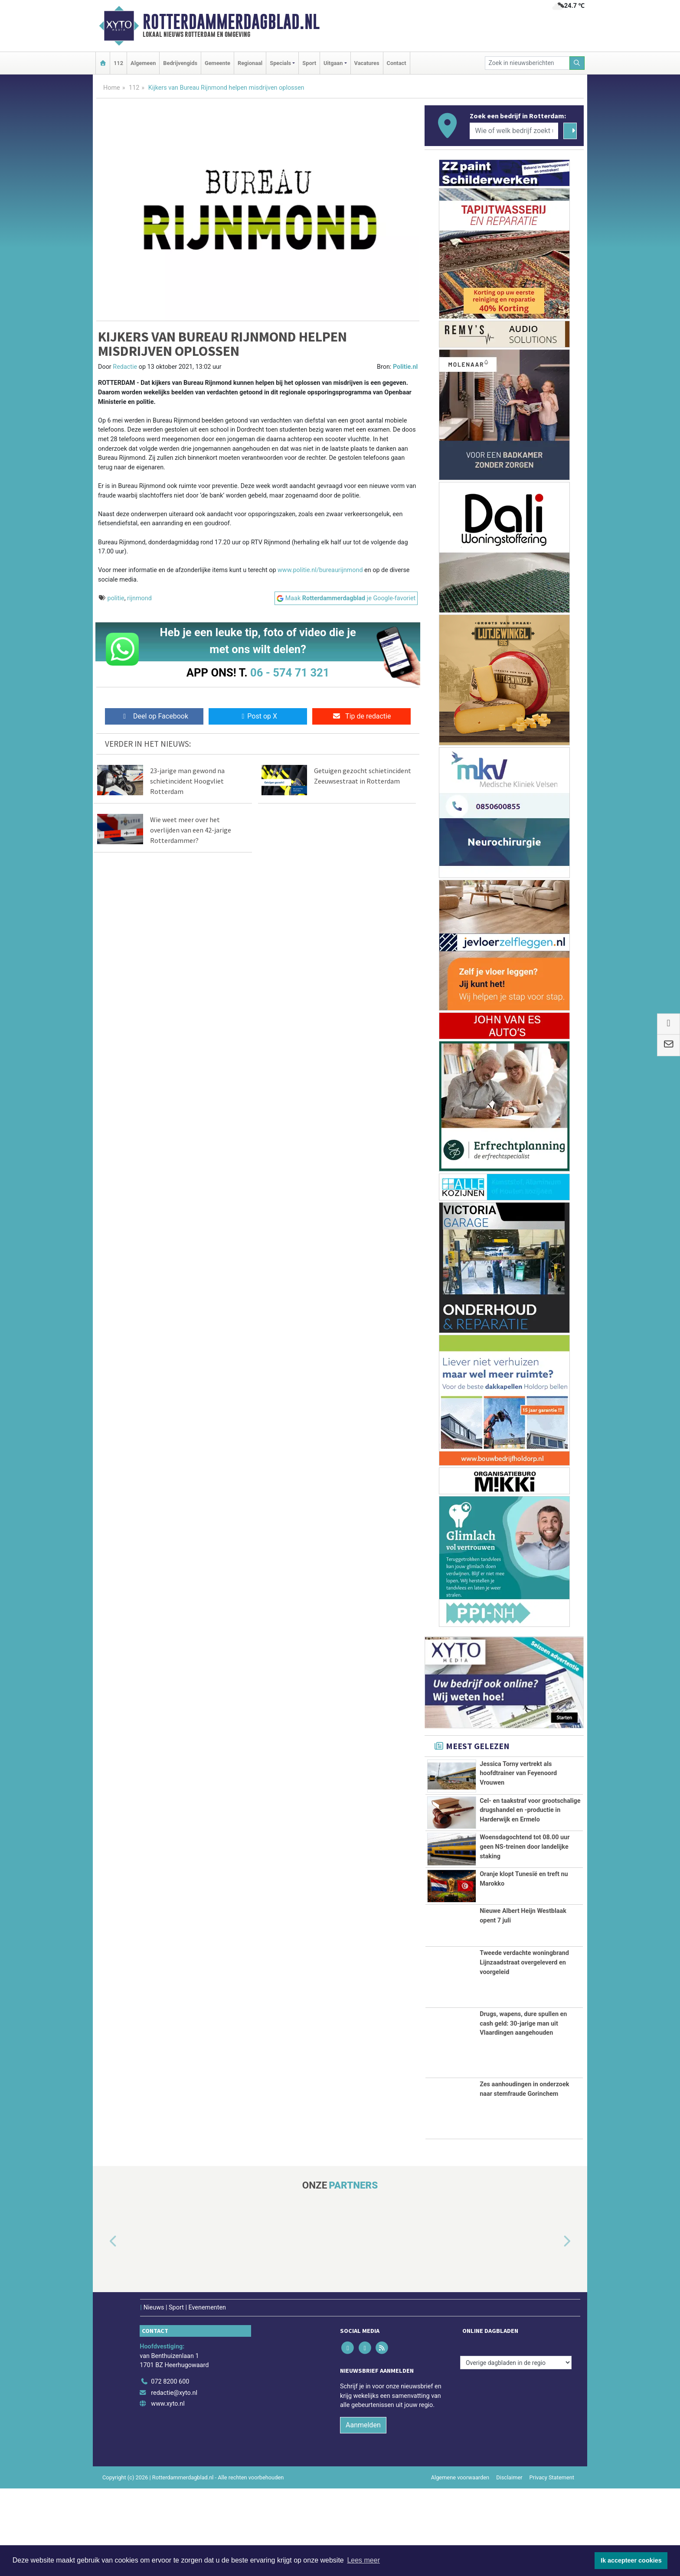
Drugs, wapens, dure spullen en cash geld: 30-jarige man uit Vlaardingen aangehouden (523, 2111)
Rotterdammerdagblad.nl (231, 21)
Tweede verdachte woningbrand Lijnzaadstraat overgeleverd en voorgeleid (524, 2050)
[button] (103, 2328)
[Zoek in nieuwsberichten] (527, 63)
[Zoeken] (577, 63)
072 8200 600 (170, 2469)
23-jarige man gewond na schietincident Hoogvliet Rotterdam (187, 781)
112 (118, 63)
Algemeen (143, 63)
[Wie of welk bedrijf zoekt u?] (514, 131)
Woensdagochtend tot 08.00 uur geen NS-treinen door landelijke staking (524, 1905)
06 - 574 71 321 (289, 672)
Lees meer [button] (363, 2560)
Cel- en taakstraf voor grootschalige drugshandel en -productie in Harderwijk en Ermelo (530, 1834)
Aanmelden (363, 2512)
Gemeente (217, 63)
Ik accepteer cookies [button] (631, 2560)
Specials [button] (280, 63)
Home (111, 87)
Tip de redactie (361, 716)
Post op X (258, 716)
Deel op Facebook (154, 716)
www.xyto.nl (167, 2491)
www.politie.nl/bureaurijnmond (320, 570)
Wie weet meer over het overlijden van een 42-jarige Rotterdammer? (190, 830)
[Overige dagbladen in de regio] (516, 2450)
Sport (309, 63)
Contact (396, 63)
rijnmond (139, 598)
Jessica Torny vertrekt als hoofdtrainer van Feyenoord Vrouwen (518, 1773)
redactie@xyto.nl (174, 2480)
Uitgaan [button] (333, 63)
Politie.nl (405, 367)
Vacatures (366, 63)
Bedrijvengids (180, 63)
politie (116, 598)
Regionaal (250, 63)
